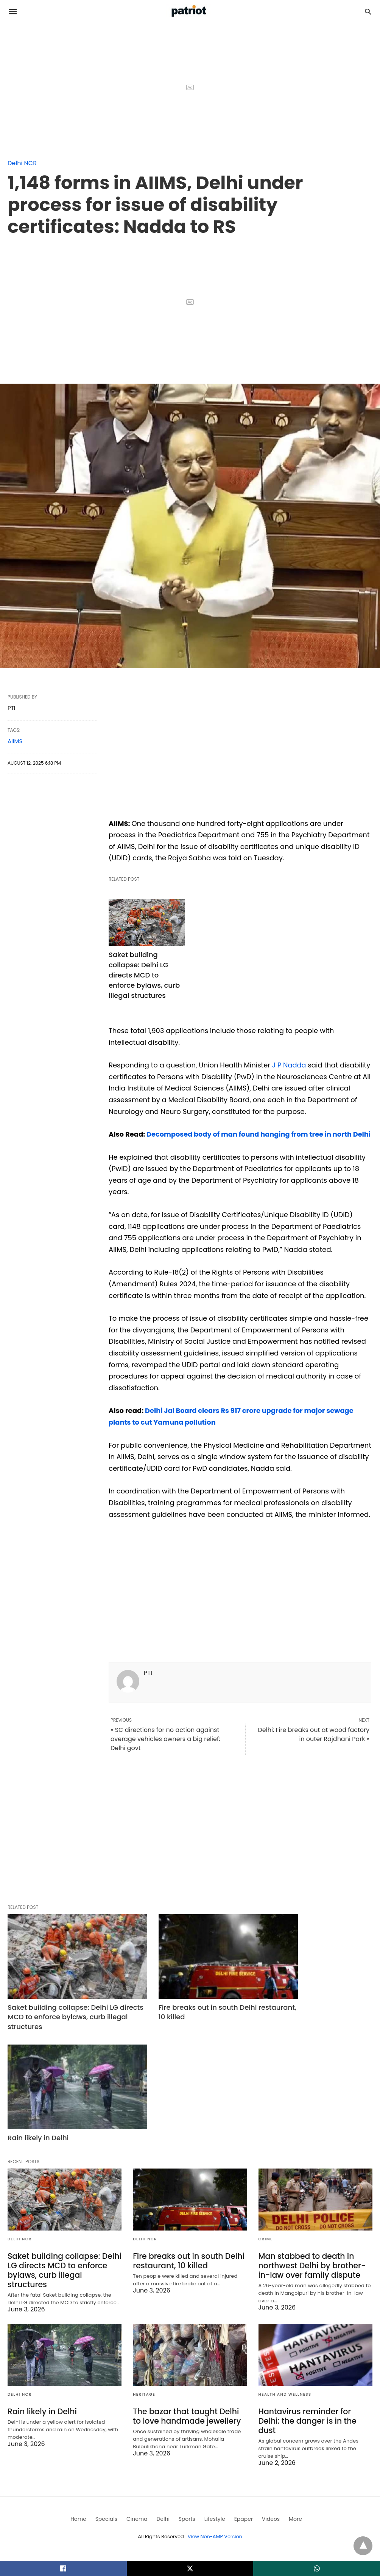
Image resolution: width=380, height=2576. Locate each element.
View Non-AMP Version (215, 2409)
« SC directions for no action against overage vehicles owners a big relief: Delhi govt (165, 1750)
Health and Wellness (285, 2277)
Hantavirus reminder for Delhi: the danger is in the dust (315, 2299)
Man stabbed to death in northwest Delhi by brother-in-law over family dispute (311, 2150)
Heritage (144, 2277)
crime (266, 2124)
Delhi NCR (22, 163)
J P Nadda (289, 1065)
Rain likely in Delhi (289, 2003)
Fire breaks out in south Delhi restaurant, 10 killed (182, 2008)
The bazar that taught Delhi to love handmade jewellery (189, 2299)
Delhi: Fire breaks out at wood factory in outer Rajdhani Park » (314, 1746)
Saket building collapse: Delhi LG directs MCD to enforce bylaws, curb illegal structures (144, 975)
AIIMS (15, 741)
